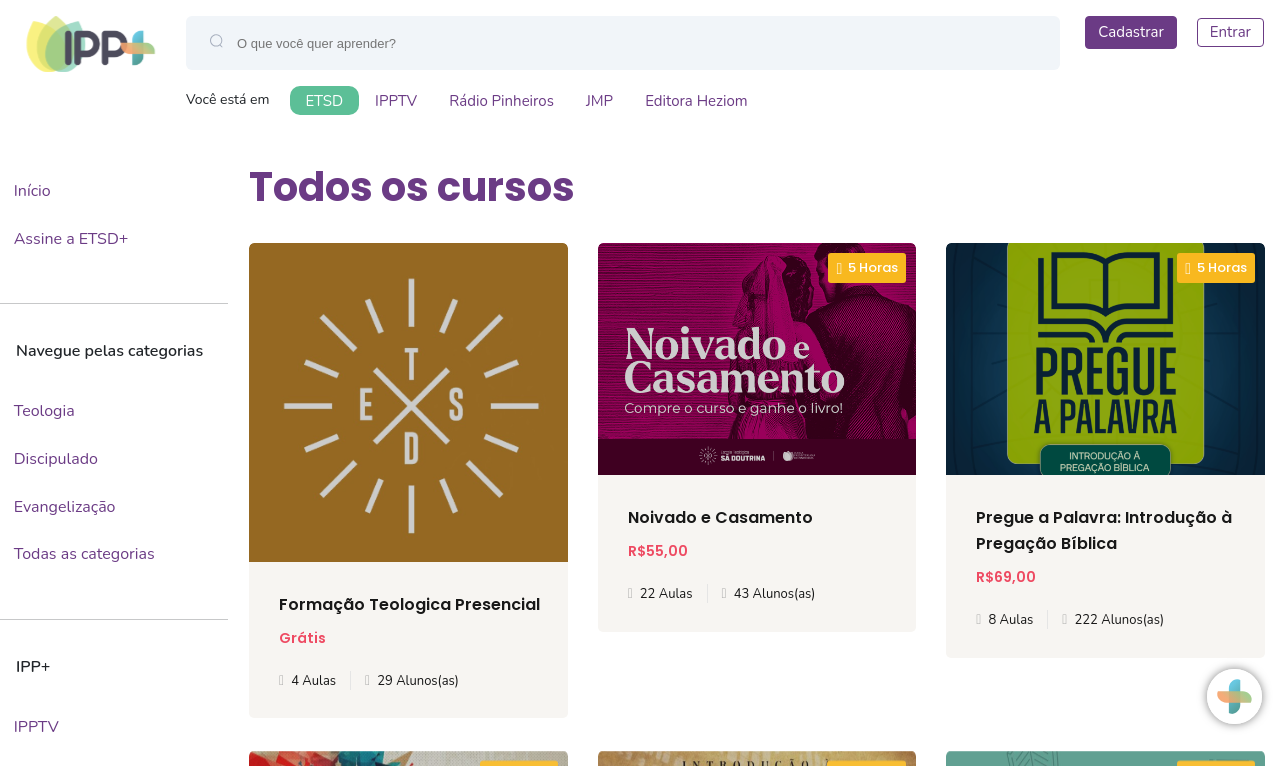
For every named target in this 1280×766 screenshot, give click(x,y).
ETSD (325, 101)
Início (32, 191)
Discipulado (56, 459)
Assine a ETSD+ (71, 239)
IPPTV (396, 101)
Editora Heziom (696, 101)
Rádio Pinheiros (501, 101)
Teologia (44, 411)
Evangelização (65, 507)
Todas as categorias (84, 554)
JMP (599, 101)
